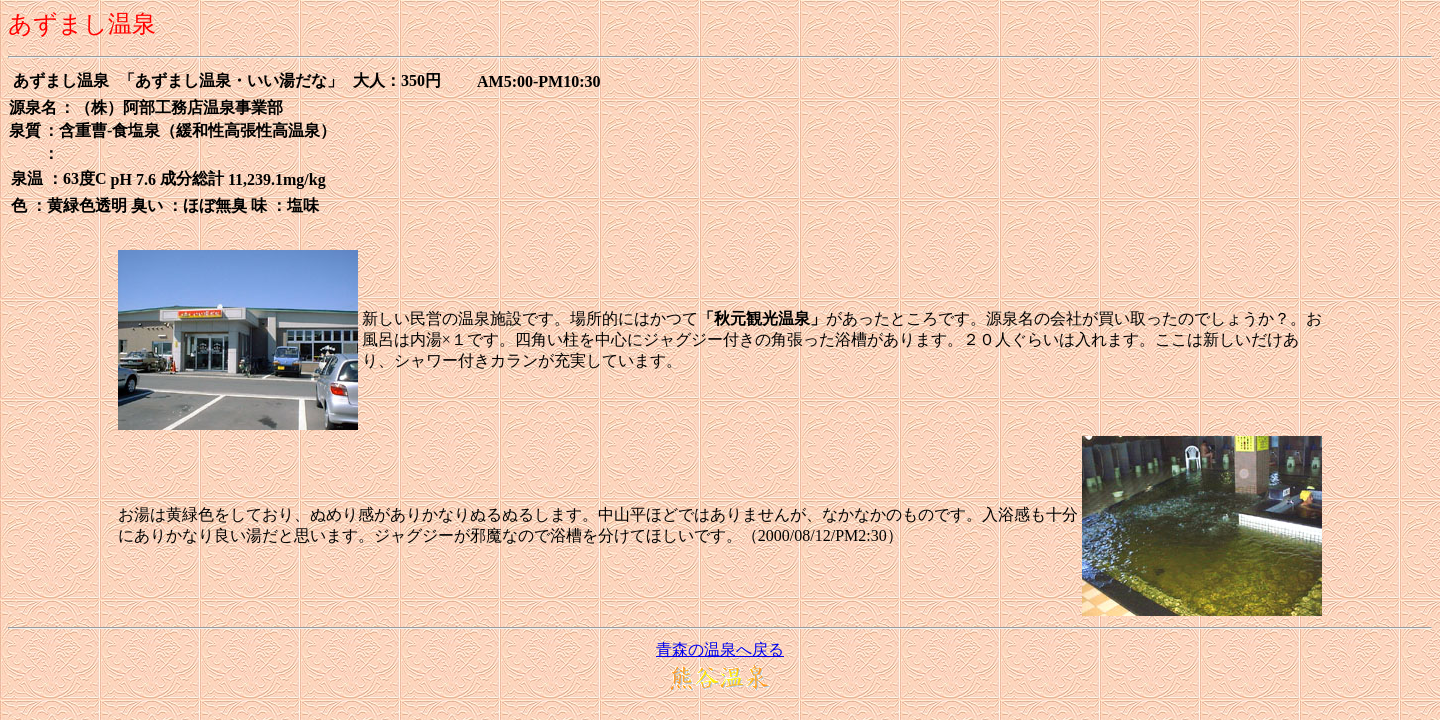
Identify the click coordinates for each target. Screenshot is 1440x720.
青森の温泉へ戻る (720, 649)
